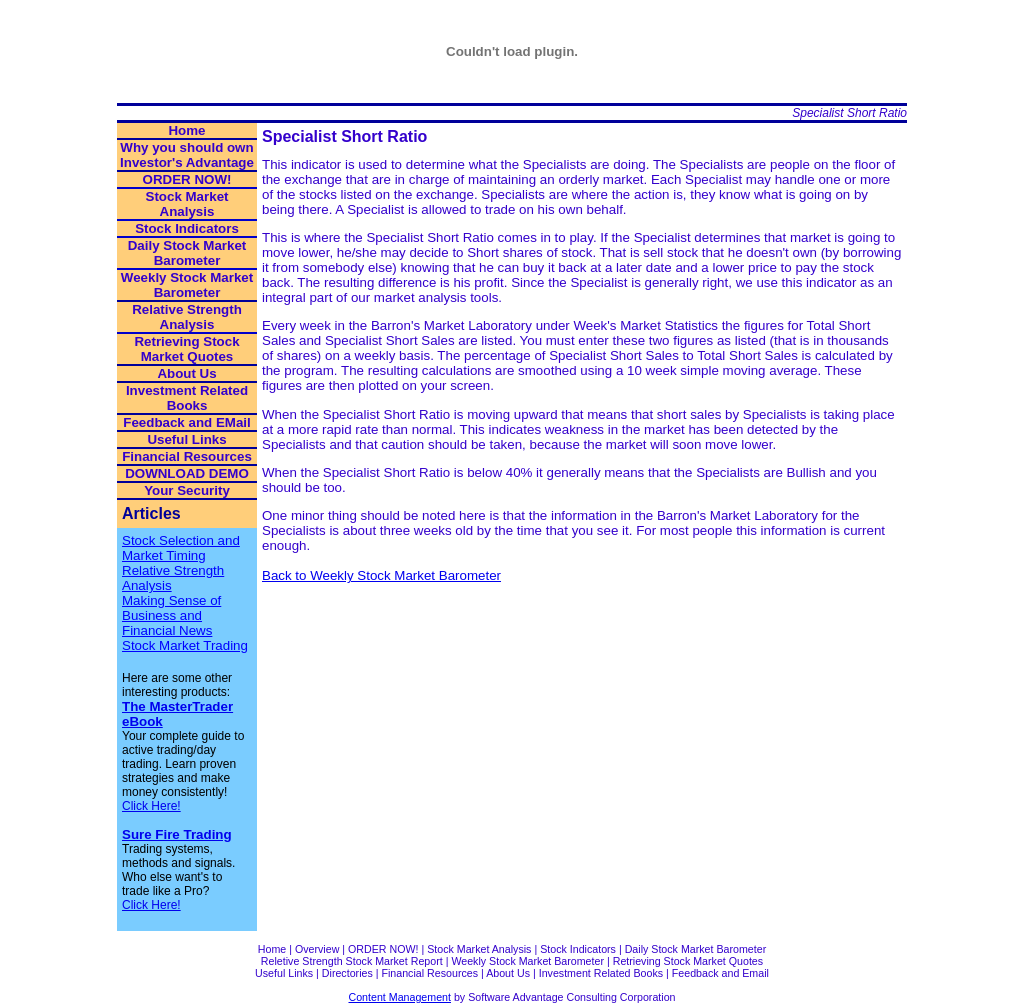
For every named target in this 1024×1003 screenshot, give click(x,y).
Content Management (400, 997)
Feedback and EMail (186, 422)
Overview (317, 949)
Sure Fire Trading (177, 834)
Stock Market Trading (185, 645)
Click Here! (151, 806)
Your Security (187, 490)
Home (186, 130)
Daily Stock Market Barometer (187, 253)
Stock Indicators (187, 228)
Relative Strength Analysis (187, 317)
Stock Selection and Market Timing (181, 548)
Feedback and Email (720, 973)
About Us (186, 373)
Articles (151, 513)
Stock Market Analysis (187, 204)
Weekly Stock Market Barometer (187, 285)
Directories (347, 973)
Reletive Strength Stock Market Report (352, 961)
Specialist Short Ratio (849, 113)
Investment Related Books (187, 398)
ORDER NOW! (187, 179)
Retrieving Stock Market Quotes (186, 349)
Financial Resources (187, 456)
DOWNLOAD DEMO (187, 473)
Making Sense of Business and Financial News (171, 615)
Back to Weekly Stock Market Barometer (381, 575)
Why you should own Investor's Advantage (187, 155)
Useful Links (186, 439)
